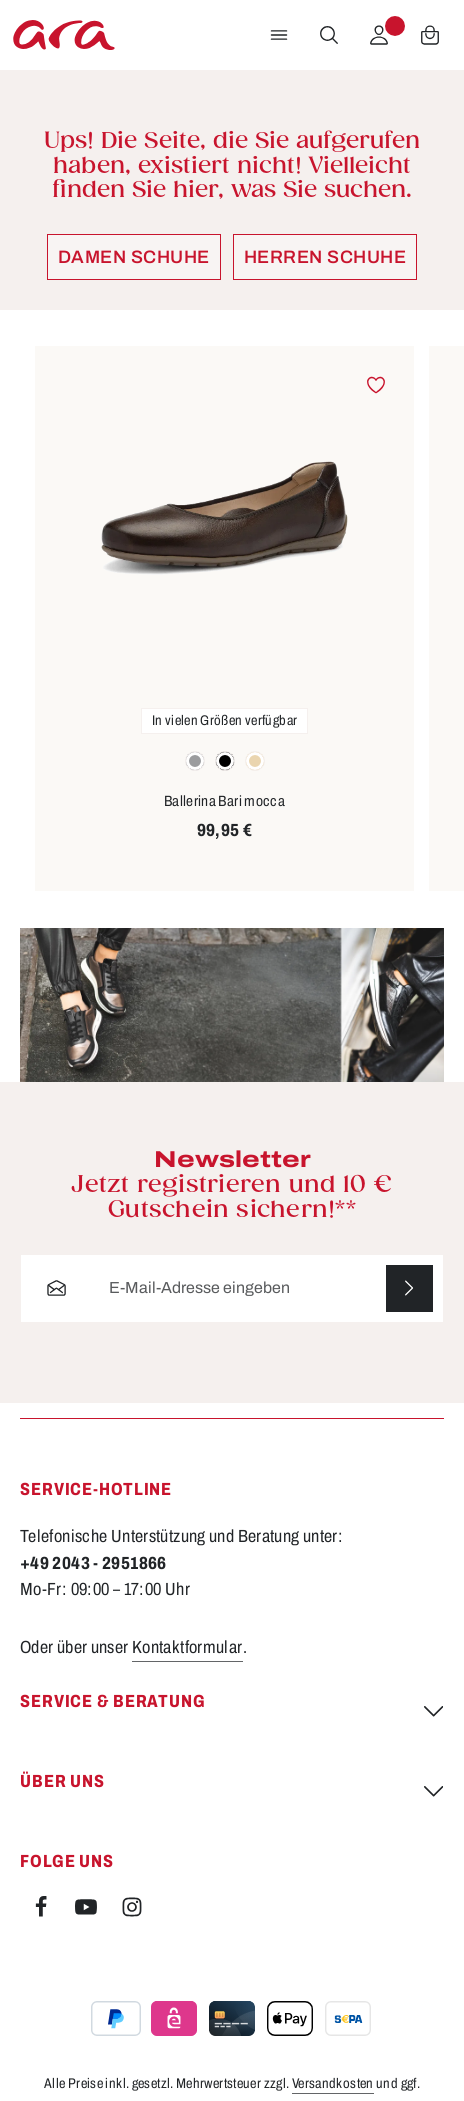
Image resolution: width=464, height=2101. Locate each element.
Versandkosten (333, 2083)
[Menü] (279, 35)
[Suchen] (329, 35)
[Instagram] (132, 1912)
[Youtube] (87, 1912)
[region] (232, 618)
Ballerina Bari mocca (224, 801)
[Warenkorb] (430, 35)
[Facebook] (42, 1912)
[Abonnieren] (409, 1288)
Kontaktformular (187, 1647)
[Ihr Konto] (379, 35)
